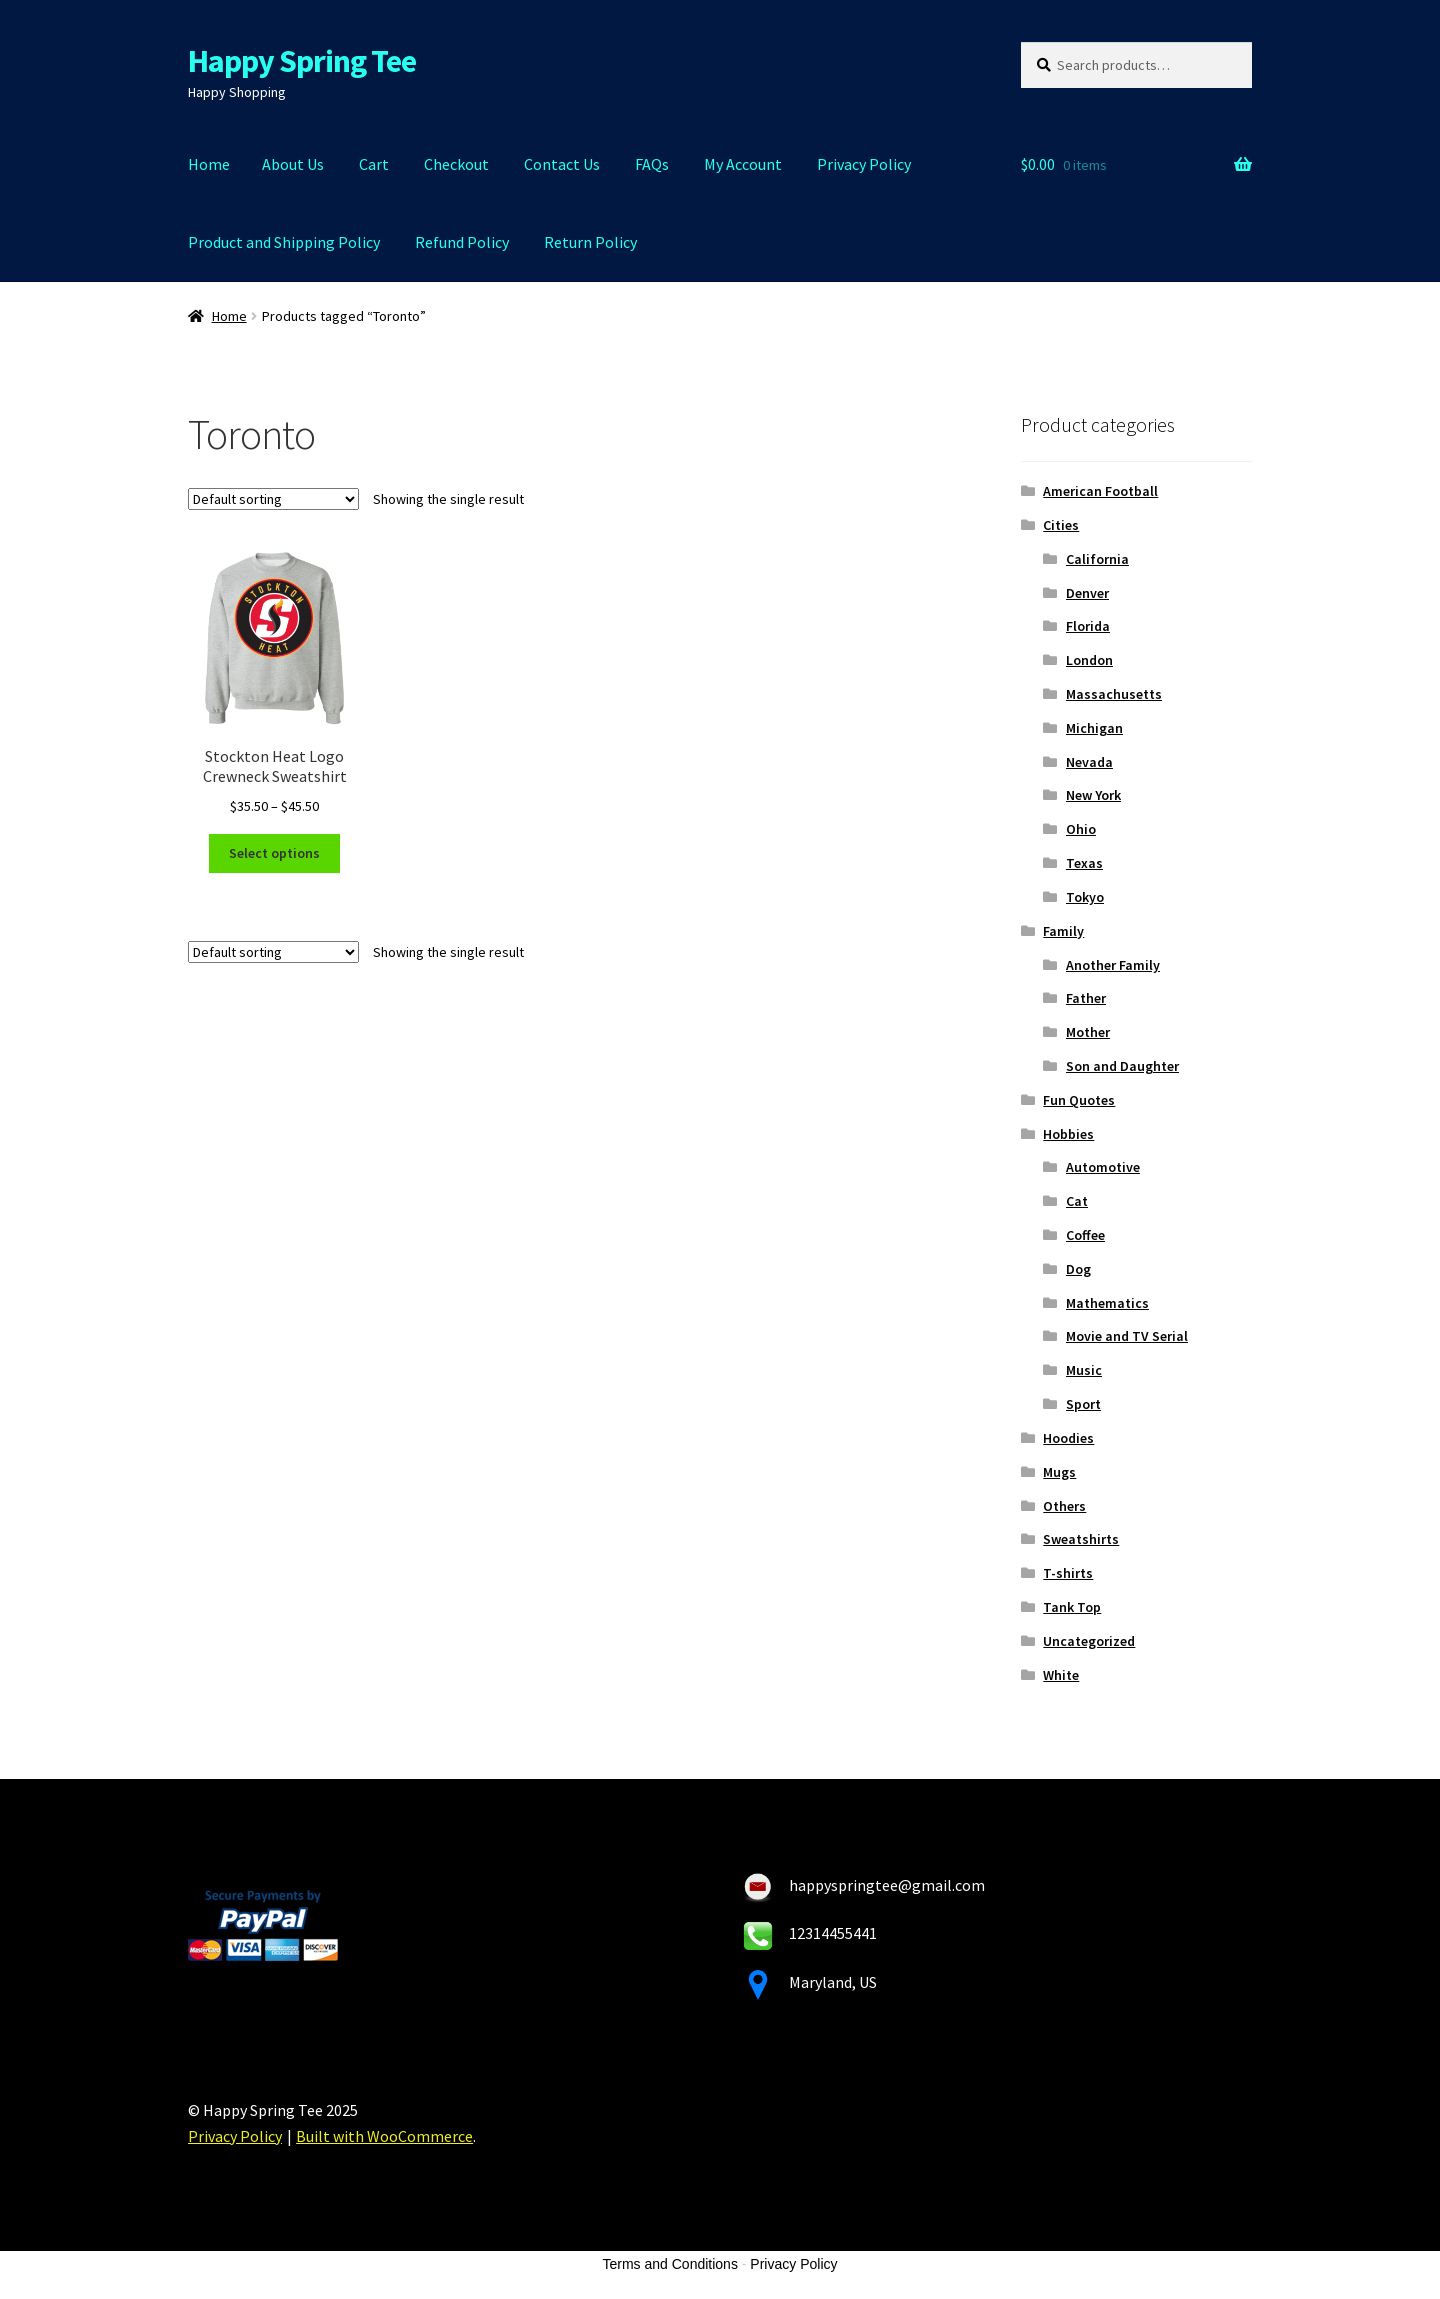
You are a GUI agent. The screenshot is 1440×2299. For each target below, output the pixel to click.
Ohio (1081, 829)
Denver (1087, 593)
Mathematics (1107, 1303)
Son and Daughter (1122, 1066)
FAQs (652, 164)
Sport (1083, 1404)
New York (1093, 795)
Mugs (1059, 1472)
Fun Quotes (1079, 1100)
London (1089, 660)
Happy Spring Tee (302, 61)
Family (1063, 931)
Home (209, 164)
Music (1084, 1370)
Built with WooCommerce (384, 2136)
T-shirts (1068, 1573)
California (1097, 559)
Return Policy (590, 242)
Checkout (456, 164)
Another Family (1113, 965)
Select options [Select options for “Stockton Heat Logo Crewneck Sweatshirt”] (274, 853)
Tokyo (1085, 897)
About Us (293, 164)
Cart (374, 164)
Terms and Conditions (670, 2264)
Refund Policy (462, 242)
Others (1064, 1506)
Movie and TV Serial (1127, 1336)
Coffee (1085, 1235)
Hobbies (1068, 1134)
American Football (1100, 491)
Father (1086, 998)
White (1061, 1675)
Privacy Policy (864, 164)
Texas (1084, 863)
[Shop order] (273, 499)
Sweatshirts (1081, 1539)
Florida (1088, 626)
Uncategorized (1089, 1641)
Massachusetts (1114, 694)
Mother (1088, 1032)
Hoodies (1068, 1438)
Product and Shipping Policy (284, 242)
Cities (1061, 525)
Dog (1078, 1269)
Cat (1077, 1201)
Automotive (1103, 1167)
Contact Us (562, 164)
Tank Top (1072, 1607)
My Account (743, 164)
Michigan (1094, 728)
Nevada (1089, 762)
